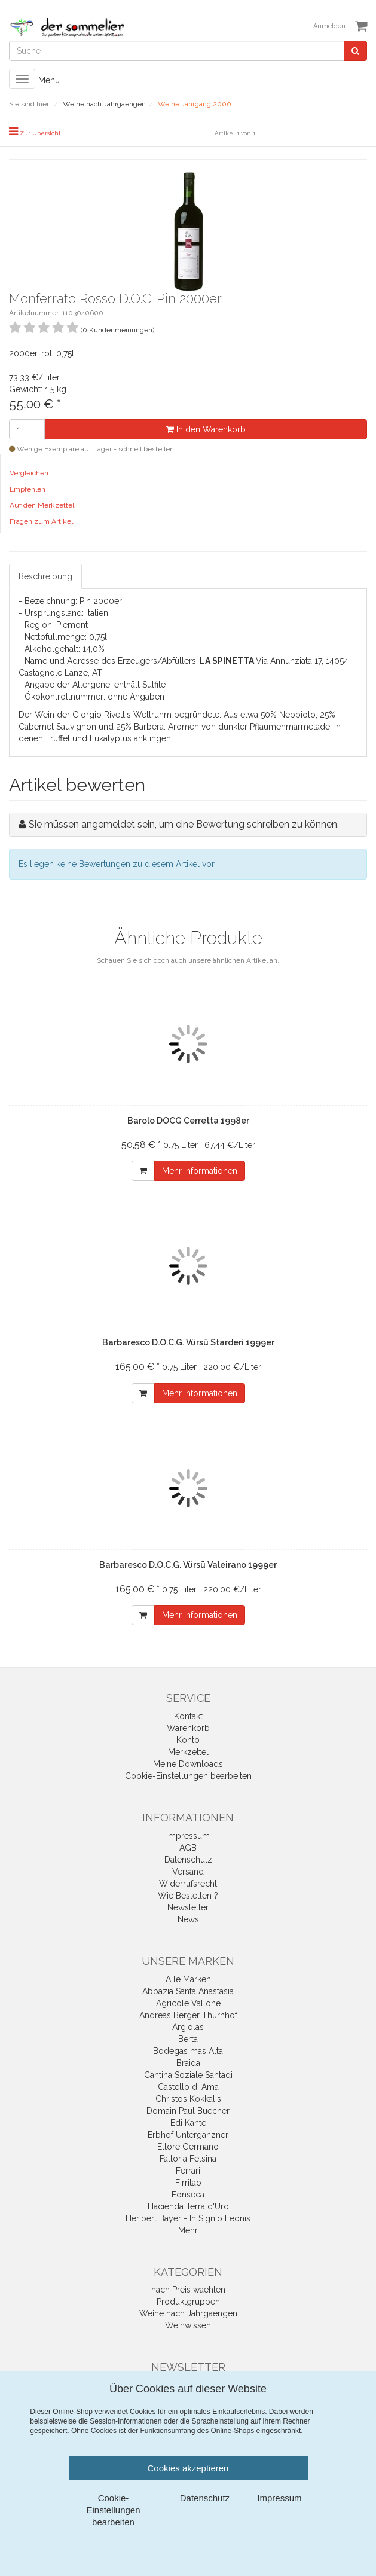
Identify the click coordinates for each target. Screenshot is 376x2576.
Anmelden (329, 26)
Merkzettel (188, 1752)
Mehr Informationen (199, 1171)
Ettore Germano (188, 2146)
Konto (188, 1740)
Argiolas (188, 2027)
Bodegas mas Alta (188, 2051)
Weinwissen (188, 2325)
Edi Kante (188, 2123)
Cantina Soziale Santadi (188, 2075)
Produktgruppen (188, 2301)
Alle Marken (188, 1979)
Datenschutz (188, 1859)
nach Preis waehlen (188, 2289)
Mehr (188, 2230)
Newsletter (188, 1907)
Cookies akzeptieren (188, 2468)
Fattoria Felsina (188, 2158)
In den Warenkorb (206, 429)
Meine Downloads (188, 1764)
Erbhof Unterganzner (188, 2134)
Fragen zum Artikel (41, 521)
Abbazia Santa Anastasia (188, 1991)
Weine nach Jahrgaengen (188, 2313)
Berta (188, 2039)
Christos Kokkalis (188, 2099)
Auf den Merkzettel (42, 505)
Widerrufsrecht (188, 1883)
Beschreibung (45, 576)
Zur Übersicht (40, 133)
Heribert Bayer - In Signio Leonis (188, 2218)
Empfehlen (27, 489)
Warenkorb (188, 1728)
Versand (188, 1871)
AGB (188, 1847)
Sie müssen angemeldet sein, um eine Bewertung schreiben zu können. (184, 824)
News (188, 1919)
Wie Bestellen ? (188, 1895)
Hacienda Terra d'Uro (188, 2206)
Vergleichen (29, 473)
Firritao (188, 2182)
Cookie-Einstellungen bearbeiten (188, 1776)
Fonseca (188, 2194)
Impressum (188, 1836)
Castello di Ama (188, 2087)
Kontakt (188, 1716)
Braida (188, 2063)
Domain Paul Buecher (188, 2111)
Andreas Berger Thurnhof (188, 2015)
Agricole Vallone (188, 2003)
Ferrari (188, 2170)
